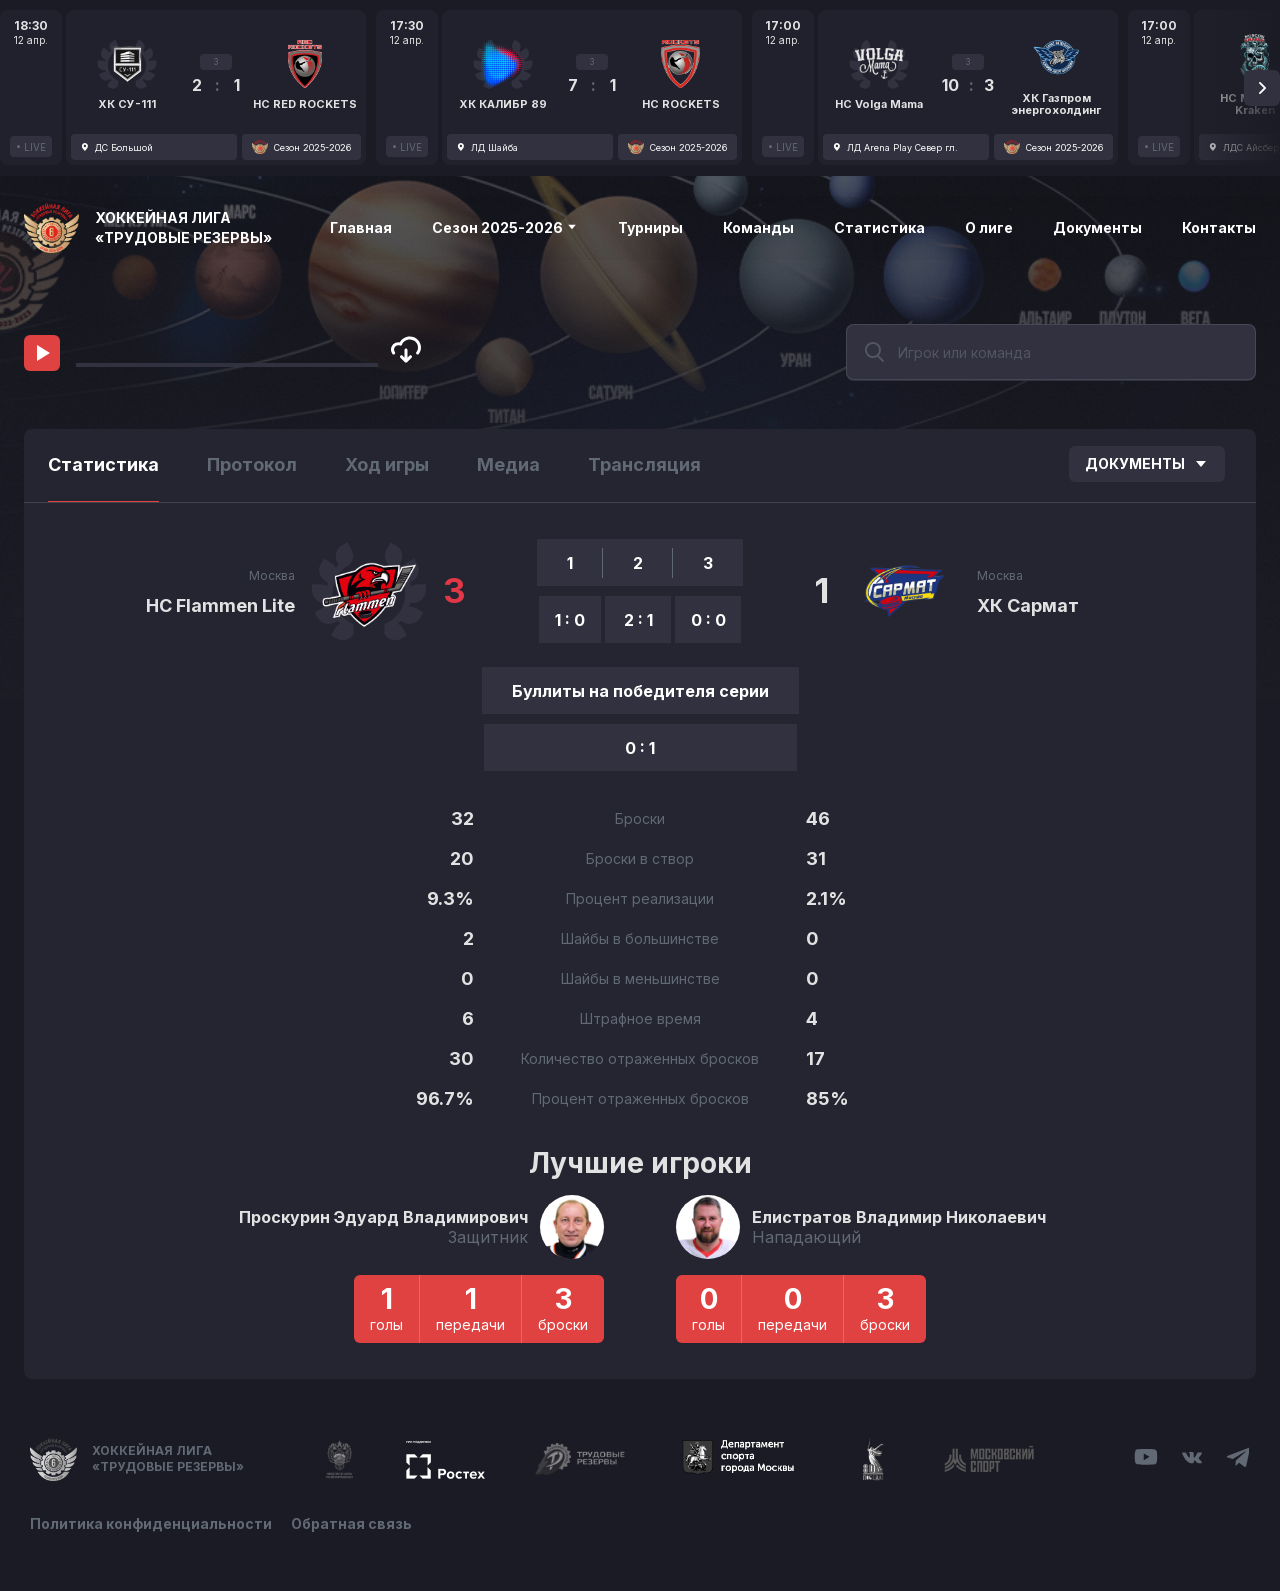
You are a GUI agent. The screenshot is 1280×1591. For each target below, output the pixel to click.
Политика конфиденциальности (151, 1523)
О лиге (989, 227)
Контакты (1219, 227)
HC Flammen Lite (220, 605)
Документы (1097, 227)
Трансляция (644, 464)
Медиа (508, 464)
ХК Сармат (1028, 605)
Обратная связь (352, 1523)
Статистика (879, 227)
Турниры (650, 227)
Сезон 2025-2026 (505, 227)
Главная (361, 227)
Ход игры (387, 464)
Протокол (252, 464)
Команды (758, 227)
